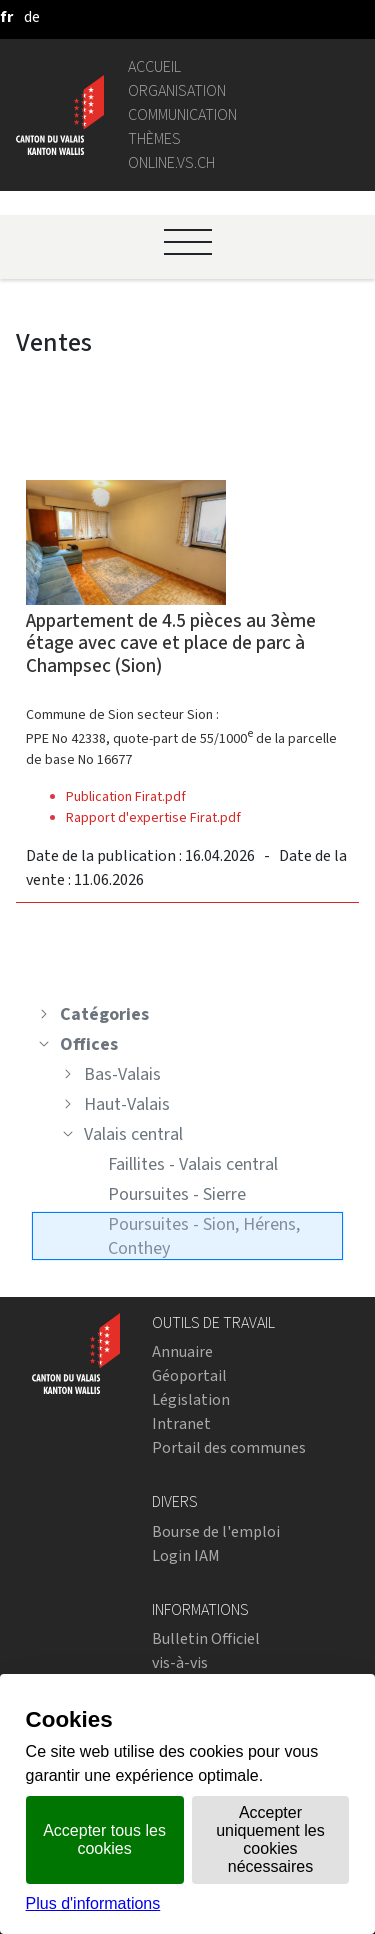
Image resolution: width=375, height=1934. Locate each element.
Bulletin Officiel (206, 1638)
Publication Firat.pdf (126, 796)
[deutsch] (32, 16)
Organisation (177, 90)
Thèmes (154, 138)
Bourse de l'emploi (216, 1531)
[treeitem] (187, 1014)
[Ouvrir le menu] (188, 242)
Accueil (154, 66)
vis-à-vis (180, 1662)
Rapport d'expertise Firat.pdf (153, 817)
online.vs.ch (171, 162)
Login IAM (186, 1555)
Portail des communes (229, 1447)
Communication (182, 114)
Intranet (181, 1423)
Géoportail (189, 1375)
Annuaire (182, 1351)
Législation (191, 1399)
